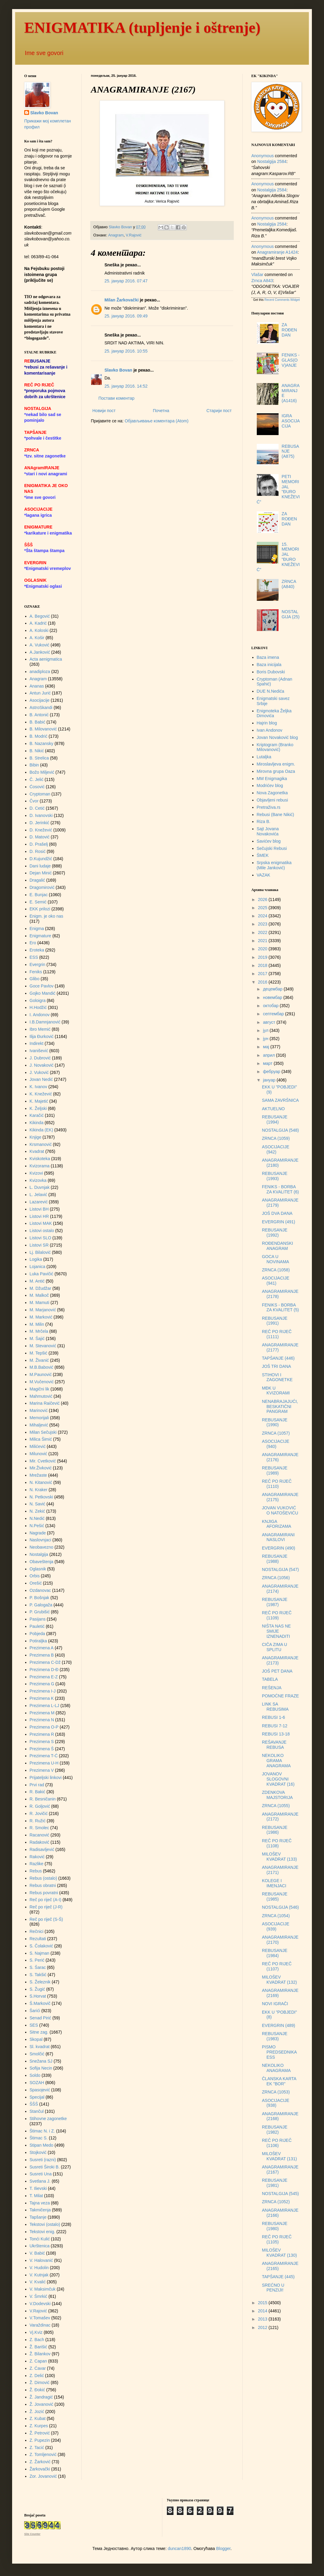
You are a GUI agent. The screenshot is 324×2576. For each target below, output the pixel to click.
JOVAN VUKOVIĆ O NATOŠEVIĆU (280, 1510)
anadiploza (40, 671)
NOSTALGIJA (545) (280, 2193)
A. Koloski (39, 630)
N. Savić (37, 1503)
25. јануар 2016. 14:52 (125, 386)
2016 (263, 982)
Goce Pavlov (42, 986)
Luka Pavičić (42, 1273)
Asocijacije (40, 700)
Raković (37, 1856)
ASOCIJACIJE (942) (275, 1149)
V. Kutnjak (39, 2274)
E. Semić (38, 901)
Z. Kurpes (39, 2425)
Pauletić (37, 1626)
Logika (36, 1259)
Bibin (34, 765)
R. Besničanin (43, 1799)
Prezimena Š (42, 1748)
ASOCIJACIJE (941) (275, 1281)
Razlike (37, 1863)
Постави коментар (116, 398)
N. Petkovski (41, 1497)
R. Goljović (40, 1806)
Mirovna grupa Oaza (276, 771)
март (268, 1063)
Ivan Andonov (270, 730)
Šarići (35, 2010)
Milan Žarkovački (121, 300)
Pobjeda (37, 1633)
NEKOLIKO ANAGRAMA (276, 2068)
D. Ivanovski (41, 815)
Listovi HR (39, 1216)
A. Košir (37, 637)
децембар (273, 989)
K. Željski (38, 1108)
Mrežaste (38, 1475)
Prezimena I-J (43, 1691)
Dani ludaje (40, 866)
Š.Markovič (40, 2003)
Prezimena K (42, 1698)
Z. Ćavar (38, 2368)
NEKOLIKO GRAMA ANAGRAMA (276, 1760)
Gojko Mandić (43, 993)
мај (266, 1046)
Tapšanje (38, 2217)
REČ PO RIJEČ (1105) (277, 2239)
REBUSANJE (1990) (274, 1422)
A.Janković (40, 652)
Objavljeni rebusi (272, 800)
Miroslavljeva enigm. (276, 764)
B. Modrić (39, 736)
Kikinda (37, 1122)
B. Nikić (37, 750)
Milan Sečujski (43, 1432)
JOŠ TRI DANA (276, 1366)
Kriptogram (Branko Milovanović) (275, 747)
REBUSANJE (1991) (274, 1321)
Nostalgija (39, 1554)
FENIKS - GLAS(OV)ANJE (290, 360)
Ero (33, 942)
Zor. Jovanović (43, 2476)
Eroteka (37, 950)
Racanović (39, 1835)
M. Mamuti (39, 1302)
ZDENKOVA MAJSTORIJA (277, 1795)
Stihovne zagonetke (48, 2118)
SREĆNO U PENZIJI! (273, 2288)
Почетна (161, 410)
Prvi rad (37, 1784)
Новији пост (104, 410)
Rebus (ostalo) (43, 1878)
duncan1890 (179, 2548)
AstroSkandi (41, 707)
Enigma (37, 928)
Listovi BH (39, 1209)
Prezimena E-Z (44, 1676)
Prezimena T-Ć (44, 1755)
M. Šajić (37, 1338)
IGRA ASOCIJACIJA (291, 420)
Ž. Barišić (38, 2346)
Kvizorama (40, 1165)
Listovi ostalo (42, 1230)
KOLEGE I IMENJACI (274, 1883)
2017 (263, 973)
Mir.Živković (41, 1467)
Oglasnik (38, 1568)
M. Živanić (39, 1360)
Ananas (37, 686)
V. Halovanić (41, 2260)
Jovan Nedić (41, 1079)
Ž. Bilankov (40, 2353)
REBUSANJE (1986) (274, 1830)
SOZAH (37, 2082)
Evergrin (37, 964)
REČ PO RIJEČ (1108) (277, 1843)
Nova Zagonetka (272, 792)
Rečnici (37, 1931)
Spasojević (40, 2089)
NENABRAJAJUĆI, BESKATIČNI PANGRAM (280, 1406)
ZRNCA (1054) (276, 1915)
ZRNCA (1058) (276, 1269)
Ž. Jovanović (42, 2404)
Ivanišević (39, 1050)
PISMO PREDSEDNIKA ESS (279, 2052)
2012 (263, 2327)
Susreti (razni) (43, 2159)
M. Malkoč (39, 1295)
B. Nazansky (42, 743)
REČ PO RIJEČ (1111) (277, 1334)
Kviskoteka (40, 1158)
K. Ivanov (38, 1086)
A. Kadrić (38, 623)
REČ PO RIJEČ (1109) (277, 1615)
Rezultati (38, 1938)
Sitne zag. (39, 2032)
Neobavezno (42, 1547)
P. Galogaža (41, 1604)
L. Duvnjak (40, 1187)
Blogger (223, 2548)
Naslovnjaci (40, 1539)
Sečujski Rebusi (272, 848)
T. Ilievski (38, 2188)
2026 (263, 899)
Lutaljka (264, 756)
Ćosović (37, 786)
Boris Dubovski (271, 671)
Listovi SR (39, 1245)
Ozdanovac (40, 1590)
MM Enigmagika (272, 778)
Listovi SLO (40, 1237)
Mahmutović (41, 1396)
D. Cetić (37, 808)
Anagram (116, 235)
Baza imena (268, 657)
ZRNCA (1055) (276, 1805)
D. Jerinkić (39, 822)
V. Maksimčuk (43, 2289)
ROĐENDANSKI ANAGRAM (277, 1246)
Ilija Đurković (42, 1036)
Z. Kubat (38, 2418)
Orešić (36, 1583)
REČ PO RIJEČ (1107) (277, 1966)
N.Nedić (37, 1518)
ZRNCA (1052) (276, 2201)
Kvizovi (36, 1173)
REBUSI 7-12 (274, 1725)
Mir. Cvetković (43, 1461)
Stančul (37, 2111)
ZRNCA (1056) (276, 1577)
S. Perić (37, 1960)
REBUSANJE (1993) (274, 1176)
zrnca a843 (262, 280)
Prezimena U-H (44, 1763)
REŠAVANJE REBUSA (274, 1745)
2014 (263, 2310)
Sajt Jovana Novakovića (268, 831)
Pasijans (38, 1619)
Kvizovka (38, 1180)
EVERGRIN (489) (278, 2025)
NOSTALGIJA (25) (290, 614)
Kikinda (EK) (41, 1129)
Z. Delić (37, 2375)
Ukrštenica (40, 2245)
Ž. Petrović (40, 2433)
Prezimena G (42, 1683)
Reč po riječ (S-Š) (46, 1919)
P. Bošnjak (39, 1597)
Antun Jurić (40, 693)
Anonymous (262, 155)
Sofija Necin (41, 2068)
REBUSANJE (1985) (274, 1896)
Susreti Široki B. (45, 2167)
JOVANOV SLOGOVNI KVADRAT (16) (278, 1779)
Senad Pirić (40, 2017)
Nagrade (38, 1532)
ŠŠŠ (34, 2104)
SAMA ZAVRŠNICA (280, 1100)
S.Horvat (38, 1996)
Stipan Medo (42, 2145)
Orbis (35, 1575)
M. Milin (37, 1324)
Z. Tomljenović (43, 2454)
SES (34, 2025)
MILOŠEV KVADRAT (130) (279, 2253)
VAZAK (263, 875)
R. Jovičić (39, 1813)
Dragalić (37, 880)
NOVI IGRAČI (275, 2003)
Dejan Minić (41, 872)
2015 (263, 2302)
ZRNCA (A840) (289, 584)
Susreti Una (41, 2173)
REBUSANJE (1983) (274, 2036)
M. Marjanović (43, 1309)
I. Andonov (40, 1014)
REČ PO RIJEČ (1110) (277, 1484)
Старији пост (219, 410)
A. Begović (40, 616)
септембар (274, 1013)
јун (266, 1038)
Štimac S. (39, 2137)
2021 (263, 940)
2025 (263, 907)
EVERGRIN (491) (278, 1221)
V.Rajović (133, 235)
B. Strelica (39, 758)
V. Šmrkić (39, 2296)
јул (266, 1030)
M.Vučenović (42, 1381)
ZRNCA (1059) (276, 1138)
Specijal (37, 2097)
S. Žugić (37, 1989)
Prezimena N (42, 1719)
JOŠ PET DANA (277, 1671)
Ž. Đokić (37, 2389)
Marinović (39, 1410)
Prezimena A (42, 1647)
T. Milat (36, 2195)
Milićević (38, 1446)
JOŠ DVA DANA (277, 1213)
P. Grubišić (40, 1611)
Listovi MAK (41, 1223)
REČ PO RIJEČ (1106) (277, 2143)
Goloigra (38, 1000)
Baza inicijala (269, 664)
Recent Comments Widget (282, 299)
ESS (34, 957)
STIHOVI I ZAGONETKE (277, 1377)
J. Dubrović (40, 1057)
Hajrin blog (267, 722)
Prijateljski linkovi (46, 1777)
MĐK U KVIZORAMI (276, 1391)
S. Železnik (40, 1981)
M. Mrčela (39, 1331)
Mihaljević (39, 1425)
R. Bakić (37, 1791)
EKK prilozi (40, 908)
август (269, 1022)
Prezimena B (42, 1655)
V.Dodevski (40, 2303)
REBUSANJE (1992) (274, 1233)
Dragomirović (42, 887)
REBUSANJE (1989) (274, 1470)
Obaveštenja (42, 1561)
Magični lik (39, 1389)
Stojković (38, 2152)
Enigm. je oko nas (46, 916)
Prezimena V (42, 1770)
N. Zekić (37, 1511)
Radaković (39, 1842)
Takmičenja (40, 2209)
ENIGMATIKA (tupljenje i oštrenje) (142, 27)
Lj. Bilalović (40, 1252)
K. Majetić (39, 1101)
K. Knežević (41, 1093)
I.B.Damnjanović (45, 1022)
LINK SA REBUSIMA (275, 1707)
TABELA (270, 1679)
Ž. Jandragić (41, 2397)
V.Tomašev (40, 2317)
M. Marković (41, 1317)
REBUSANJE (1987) (274, 1602)
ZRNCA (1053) (276, 2092)
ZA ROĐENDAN (289, 329)
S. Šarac (38, 1967)
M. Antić (37, 1281)
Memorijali (39, 1417)
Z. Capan (38, 2361)
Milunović (38, 1453)
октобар (271, 1005)
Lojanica (37, 1266)
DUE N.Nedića (270, 691)
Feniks (36, 971)
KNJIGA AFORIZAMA (276, 1524)
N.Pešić (37, 1525)
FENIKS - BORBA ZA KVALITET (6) (280, 1189)
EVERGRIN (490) (278, 1548)
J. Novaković (42, 1065)
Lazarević (39, 1201)
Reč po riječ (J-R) (46, 1906)
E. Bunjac (39, 894)
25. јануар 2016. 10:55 (125, 351)
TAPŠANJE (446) (278, 1358)
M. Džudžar (40, 1288)
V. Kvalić (38, 2281)
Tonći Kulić (40, 2238)
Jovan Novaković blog (277, 737)
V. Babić (37, 2253)
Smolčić (37, 2053)
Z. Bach (37, 2339)
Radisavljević (42, 1849)
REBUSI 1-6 (273, 1717)
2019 (263, 957)
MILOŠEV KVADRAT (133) (279, 1857)
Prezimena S (42, 1741)
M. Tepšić (39, 1353)
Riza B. (263, 821)
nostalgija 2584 (271, 161)
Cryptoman (40, 794)
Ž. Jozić (37, 2411)
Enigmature (40, 935)
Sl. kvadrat (40, 2046)
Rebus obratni (43, 1885)
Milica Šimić (41, 1439)
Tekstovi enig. (42, 2231)
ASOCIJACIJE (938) (275, 2103)
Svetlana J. (40, 2181)
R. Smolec (39, 1827)
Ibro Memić (40, 1029)
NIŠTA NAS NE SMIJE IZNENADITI (276, 1631)
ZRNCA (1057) (276, 1433)
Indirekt (37, 1043)
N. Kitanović (41, 1482)
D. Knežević (41, 830)
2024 (263, 915)
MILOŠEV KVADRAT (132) (279, 1980)
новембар (273, 997)
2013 (263, 2319)
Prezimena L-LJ (44, 1705)
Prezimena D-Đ (44, 1669)
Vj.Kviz (36, 2332)
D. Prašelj (39, 844)
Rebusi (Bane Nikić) (275, 814)
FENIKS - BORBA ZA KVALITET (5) (280, 1307)
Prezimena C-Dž (45, 1662)
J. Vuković (39, 1072)
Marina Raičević (45, 1403)
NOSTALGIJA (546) (280, 1907)
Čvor (34, 800)
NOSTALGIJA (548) (280, 1130)
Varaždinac (40, 2325)
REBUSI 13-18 (276, 1734)
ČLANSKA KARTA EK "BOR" (279, 2081)
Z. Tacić (37, 2447)
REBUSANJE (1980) (274, 2226)
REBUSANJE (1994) (274, 1119)
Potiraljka (38, 1640)
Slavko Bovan (118, 370)
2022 (263, 932)
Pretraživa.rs (269, 807)
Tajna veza (40, 2202)
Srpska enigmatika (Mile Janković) (274, 865)
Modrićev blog (270, 785)
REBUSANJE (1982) (274, 2130)
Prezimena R (42, 1734)
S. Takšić (38, 1974)
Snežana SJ (41, 2061)
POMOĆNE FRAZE (280, 1695)
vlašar (257, 274)
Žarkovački (40, 2469)
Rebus (36, 1871)
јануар (269, 1080)
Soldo (35, 2075)
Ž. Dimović (40, 2382)
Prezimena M (42, 1712)
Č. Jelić (37, 779)
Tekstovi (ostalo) (45, 2224)
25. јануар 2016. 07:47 (125, 280)
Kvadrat (37, 1151)
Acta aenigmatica (46, 659)
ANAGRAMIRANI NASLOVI (278, 1537)
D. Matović (40, 836)
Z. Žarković (40, 2461)
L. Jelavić (38, 1194)
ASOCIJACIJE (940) (275, 1444)
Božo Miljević (42, 772)
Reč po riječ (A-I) (45, 1899)
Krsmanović (41, 1144)
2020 (263, 948)
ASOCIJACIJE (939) (275, 1926)
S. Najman (39, 1953)
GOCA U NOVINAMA (275, 1259)
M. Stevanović (43, 1345)
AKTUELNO (273, 1108)
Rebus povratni (44, 1892)
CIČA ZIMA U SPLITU (274, 1647)
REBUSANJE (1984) (274, 1953)
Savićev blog (269, 841)
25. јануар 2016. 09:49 (125, 316)
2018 (263, 965)
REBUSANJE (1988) (274, 1559)
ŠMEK (263, 855)
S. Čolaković (41, 1945)
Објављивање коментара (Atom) (157, 420)
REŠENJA (272, 1687)
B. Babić (37, 722)
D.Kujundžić (41, 858)
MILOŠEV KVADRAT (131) (279, 2156)
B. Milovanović (43, 729)
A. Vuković (40, 644)
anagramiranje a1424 (277, 252)
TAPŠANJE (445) (278, 2276)
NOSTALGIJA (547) (280, 1569)
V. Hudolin (39, 2267)
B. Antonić (39, 714)
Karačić (37, 1115)
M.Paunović (41, 1374)
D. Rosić (38, 851)
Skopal (36, 2039)
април (269, 1055)
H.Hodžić (38, 1007)
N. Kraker (39, 1489)
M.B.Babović (42, 1367)
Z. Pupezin (40, 2440)
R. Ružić (38, 1820)
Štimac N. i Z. (42, 2131)
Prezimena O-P (44, 1727)
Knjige (35, 1137)
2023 (263, 924)
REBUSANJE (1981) (274, 2183)
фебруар (272, 1071)
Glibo (35, 978)
